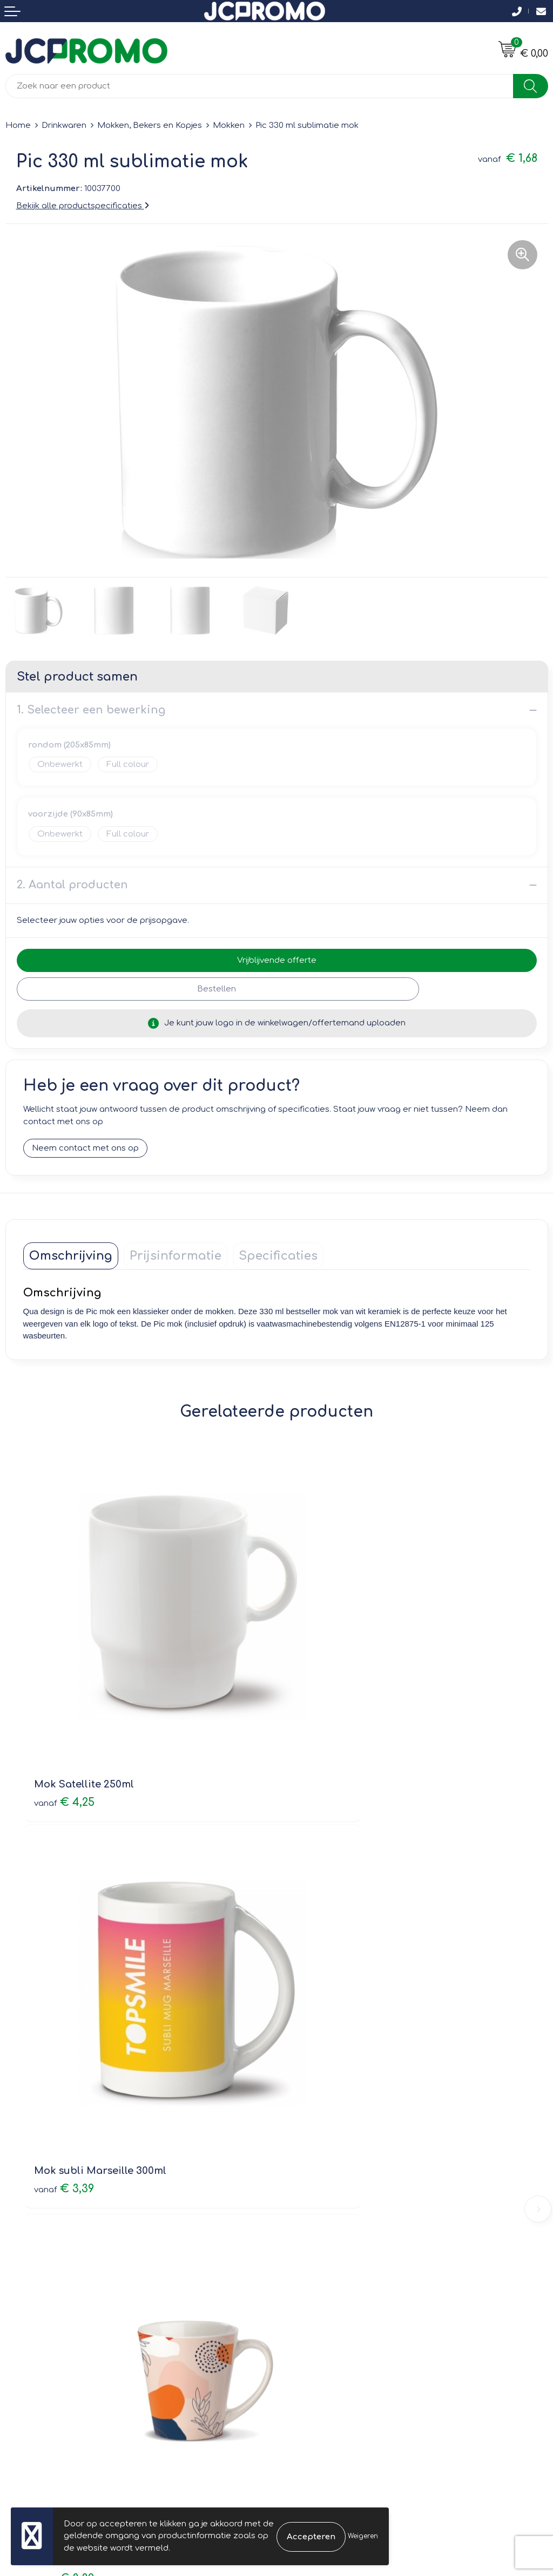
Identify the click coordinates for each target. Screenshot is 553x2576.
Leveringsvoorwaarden (328, 2291)
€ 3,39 (318, 1716)
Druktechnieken (313, 2174)
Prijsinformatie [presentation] (175, 1256)
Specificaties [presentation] (278, 1256)
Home (18, 125)
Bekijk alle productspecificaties (82, 205)
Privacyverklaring (316, 2322)
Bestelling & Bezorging (51, 2307)
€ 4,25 (64, 1716)
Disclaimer (303, 2337)
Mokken (229, 125)
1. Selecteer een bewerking (91, 710)
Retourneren (30, 2322)
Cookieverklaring (315, 2307)
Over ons (300, 2128)
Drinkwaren (64, 125)
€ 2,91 (316, 2020)
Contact (21, 2291)
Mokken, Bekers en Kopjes (149, 125)
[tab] (70, 1256)
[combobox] (259, 86)
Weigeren (363, 2536)
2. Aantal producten (72, 885)
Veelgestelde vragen (324, 2159)
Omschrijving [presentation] (70, 1256)
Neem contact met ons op (85, 1148)
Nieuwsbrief (305, 2143)
